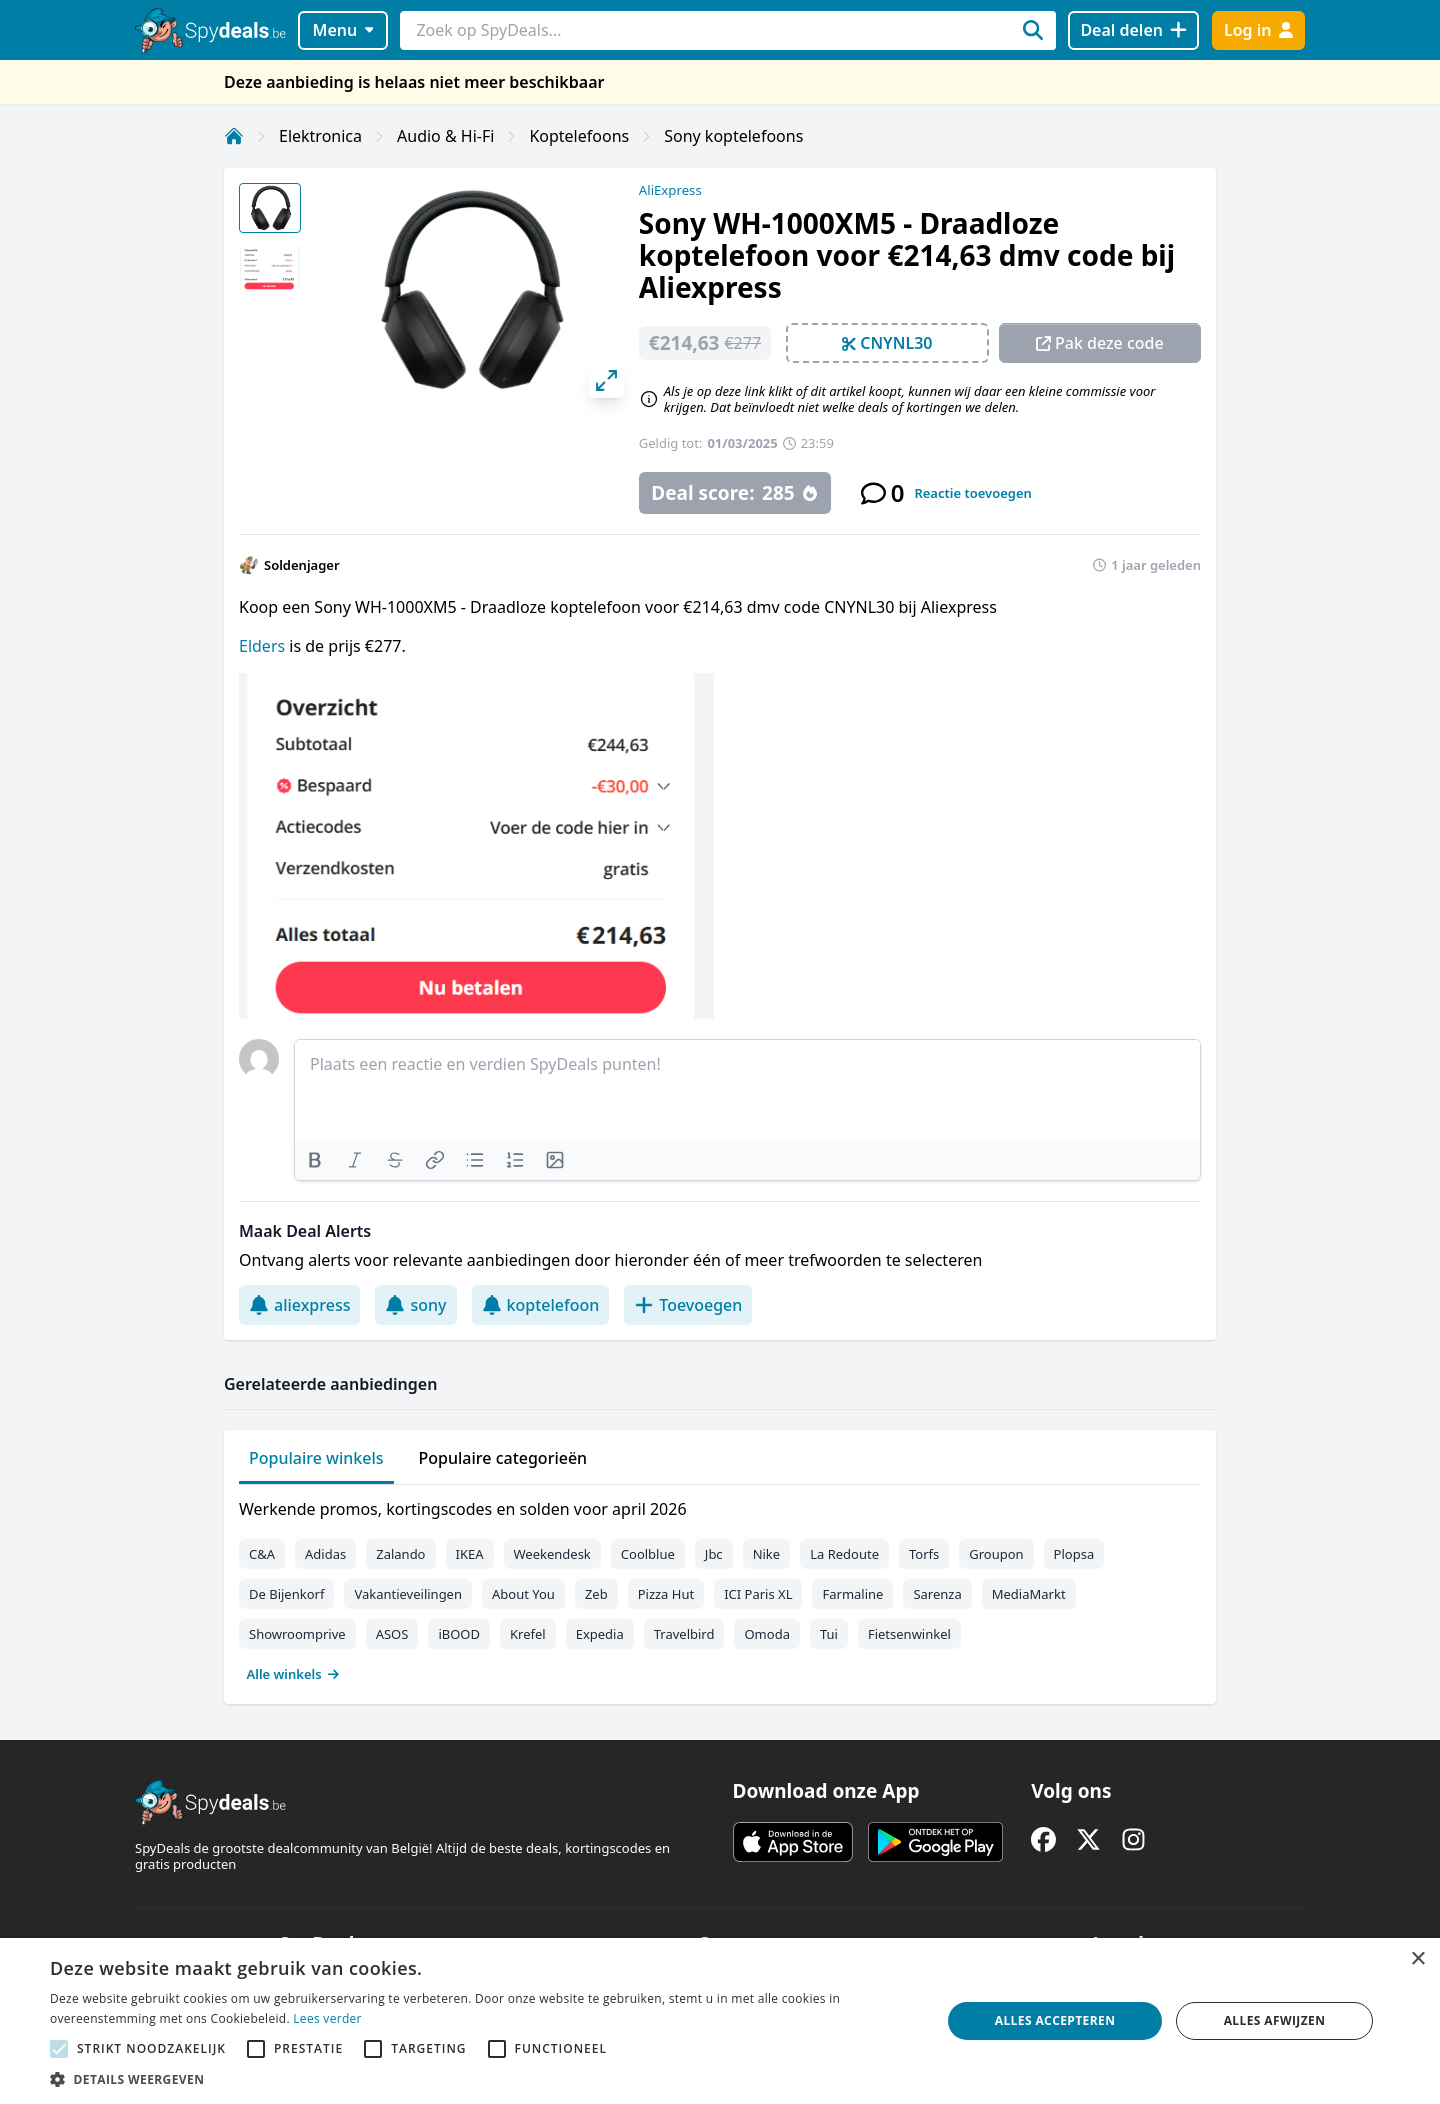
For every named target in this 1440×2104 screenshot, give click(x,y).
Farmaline (852, 1594)
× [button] (1417, 1959)
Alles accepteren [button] (1055, 2020)
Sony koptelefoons (733, 136)
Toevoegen (688, 1305)
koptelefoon (541, 1305)
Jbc (714, 1554)
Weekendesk (552, 1554)
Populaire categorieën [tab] (503, 1458)
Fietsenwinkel (909, 1634)
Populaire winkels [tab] (316, 1458)
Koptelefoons (579, 136)
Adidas (325, 1554)
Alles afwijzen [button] (1275, 2020)
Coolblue (648, 1554)
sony (415, 1305)
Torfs (924, 1554)
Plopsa (1074, 1554)
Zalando (400, 1554)
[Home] (234, 136)
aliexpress (299, 1305)
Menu (343, 30)
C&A (262, 1554)
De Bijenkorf (286, 1594)
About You (523, 1594)
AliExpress (670, 190)
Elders (264, 646)
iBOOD (459, 1634)
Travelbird (684, 1634)
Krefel (528, 1634)
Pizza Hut (666, 1594)
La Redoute (844, 1554)
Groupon (996, 1554)
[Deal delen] (1133, 30)
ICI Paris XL (758, 1594)
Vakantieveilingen (408, 1594)
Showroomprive (297, 1634)
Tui (829, 1634)
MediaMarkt (1029, 1594)
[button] (482, 2079)
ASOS (392, 1634)
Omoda (766, 1634)
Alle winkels (293, 1674)
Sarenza (937, 1594)
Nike (767, 1554)
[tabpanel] (720, 1587)
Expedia (600, 1634)
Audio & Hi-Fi (445, 136)
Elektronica (320, 136)
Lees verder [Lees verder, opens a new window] (327, 2018)
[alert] (720, 2021)
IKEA (470, 1554)
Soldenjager (302, 565)
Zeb (596, 1594)
